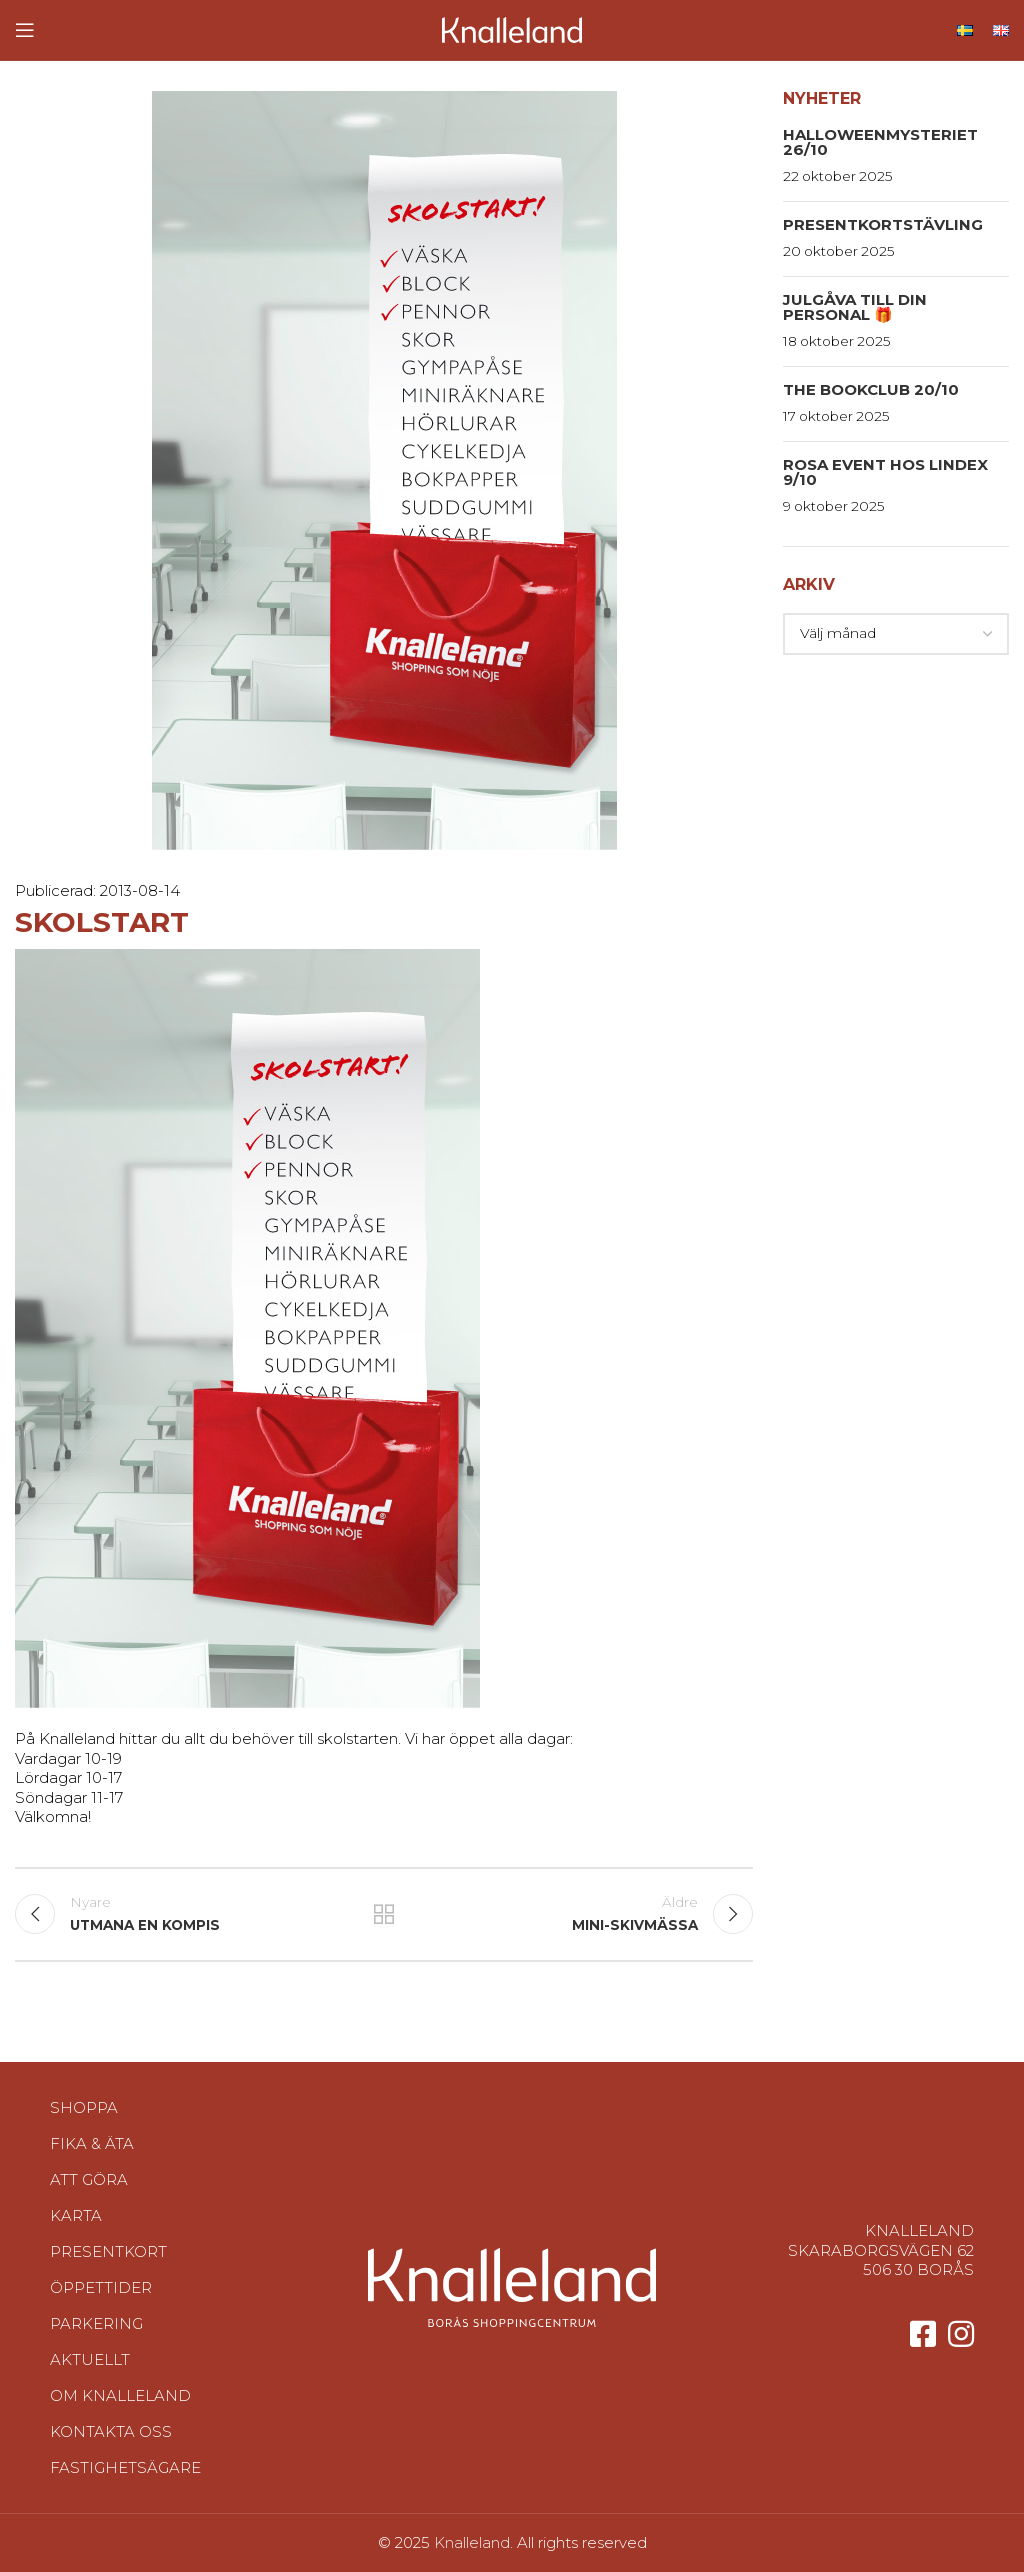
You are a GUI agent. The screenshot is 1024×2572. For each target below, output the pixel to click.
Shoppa (84, 2107)
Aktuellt (90, 2359)
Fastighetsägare (125, 2467)
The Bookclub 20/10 (871, 389)
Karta (76, 2215)
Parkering (96, 2323)
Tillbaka (384, 1914)
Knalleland (472, 2542)
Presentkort (108, 2251)
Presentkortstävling (883, 224)
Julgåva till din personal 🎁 (855, 307)
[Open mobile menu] (25, 30)
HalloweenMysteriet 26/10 (880, 142)
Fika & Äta (92, 2143)
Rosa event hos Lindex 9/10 (885, 472)
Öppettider (101, 2287)
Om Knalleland (120, 2395)
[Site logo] (512, 28)
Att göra (89, 2179)
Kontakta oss (111, 2431)
